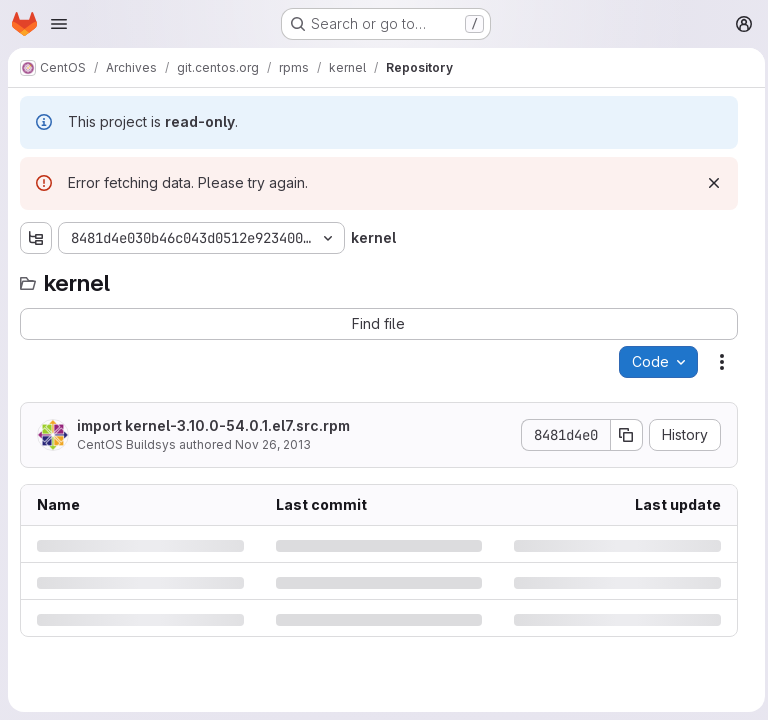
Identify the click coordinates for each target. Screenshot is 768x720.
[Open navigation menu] (59, 24)
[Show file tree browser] (36, 238)
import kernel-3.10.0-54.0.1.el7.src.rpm (213, 425)
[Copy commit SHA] (622, 435)
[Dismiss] (709, 183)
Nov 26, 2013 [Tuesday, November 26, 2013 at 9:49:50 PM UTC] (273, 444)
